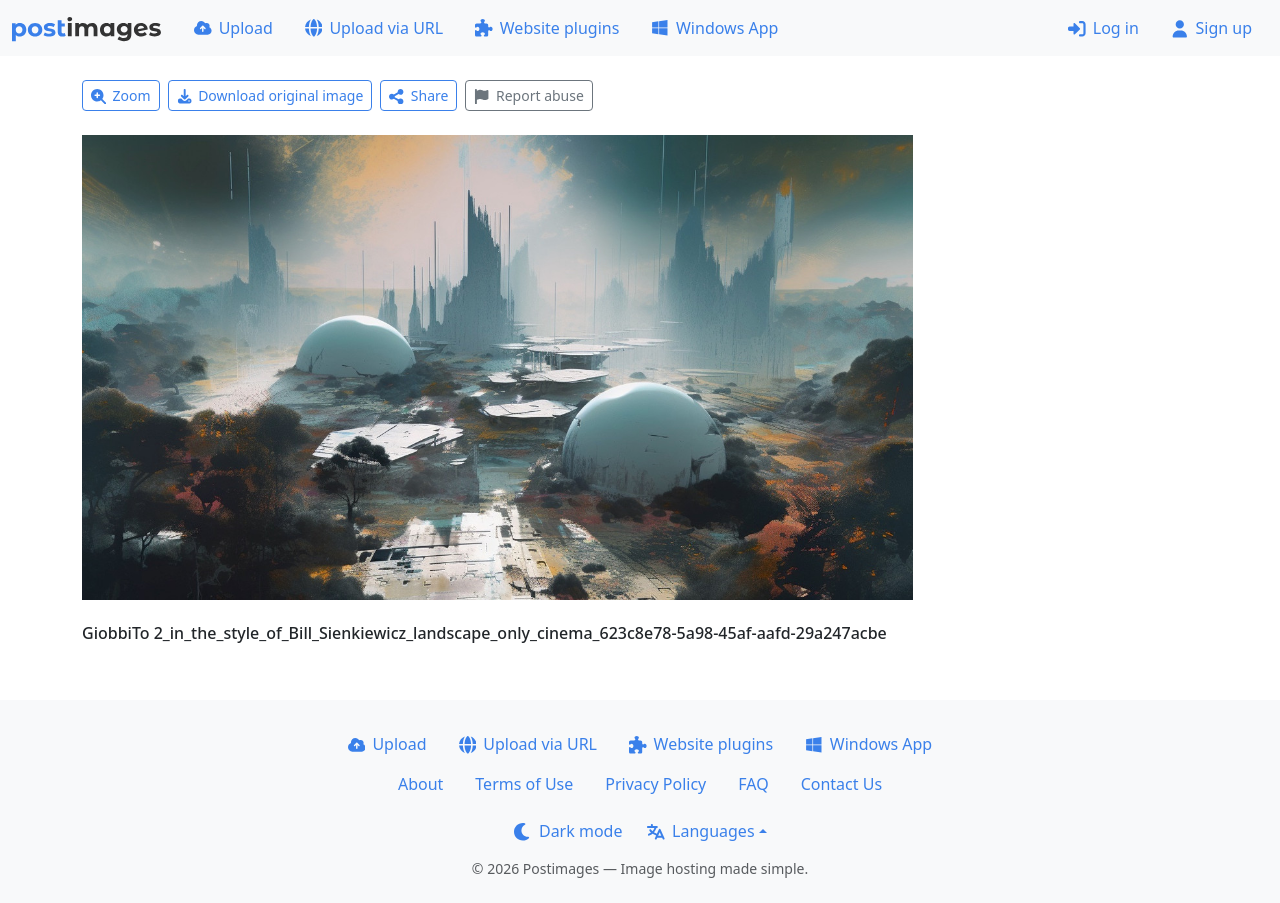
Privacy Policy (655, 784)
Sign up (1211, 28)
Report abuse (528, 95)
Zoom (121, 95)
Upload (233, 28)
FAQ (753, 784)
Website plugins (547, 28)
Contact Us (841, 784)
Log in (1103, 28)
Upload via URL (374, 28)
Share (418, 95)
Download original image (270, 95)
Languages (700, 831)
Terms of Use (524, 784)
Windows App (714, 28)
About (420, 784)
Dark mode (568, 831)
